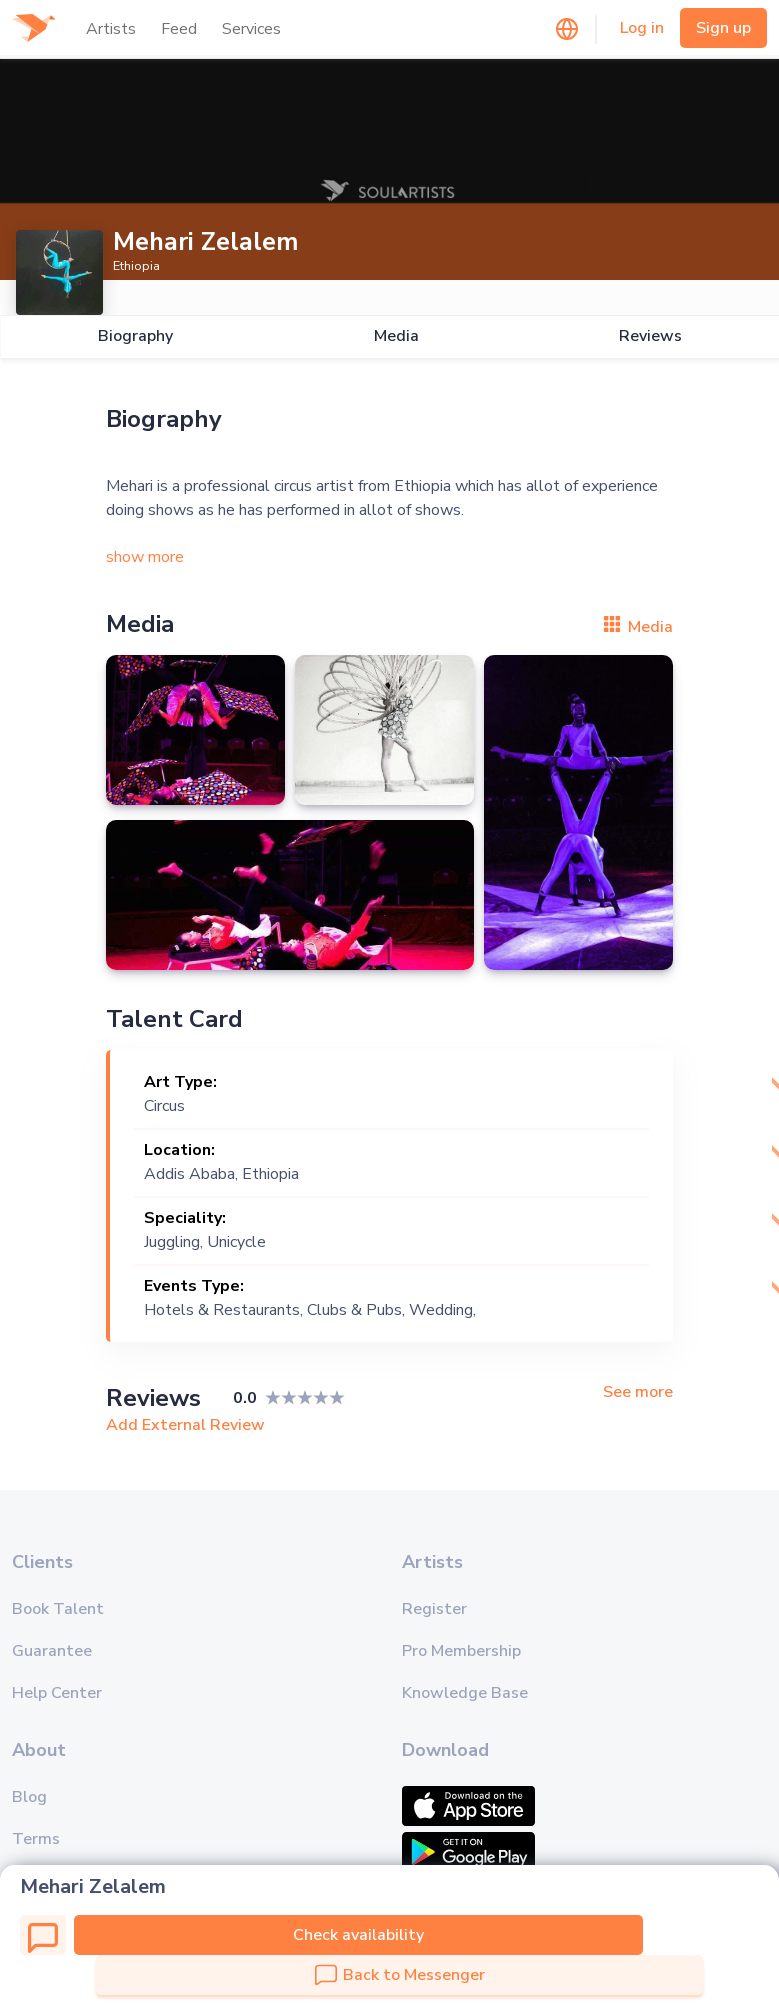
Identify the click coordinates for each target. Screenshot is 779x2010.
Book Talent (58, 1609)
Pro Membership (461, 1651)
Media (395, 336)
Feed (179, 29)
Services (251, 29)
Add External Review (185, 1425)
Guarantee (52, 1651)
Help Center (57, 1693)
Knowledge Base (465, 1693)
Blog (29, 1797)
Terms (36, 1839)
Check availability (358, 1935)
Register (434, 1609)
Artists (111, 29)
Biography (134, 336)
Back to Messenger (400, 1975)
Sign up (723, 28)
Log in (642, 28)
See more (638, 1392)
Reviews (650, 336)
